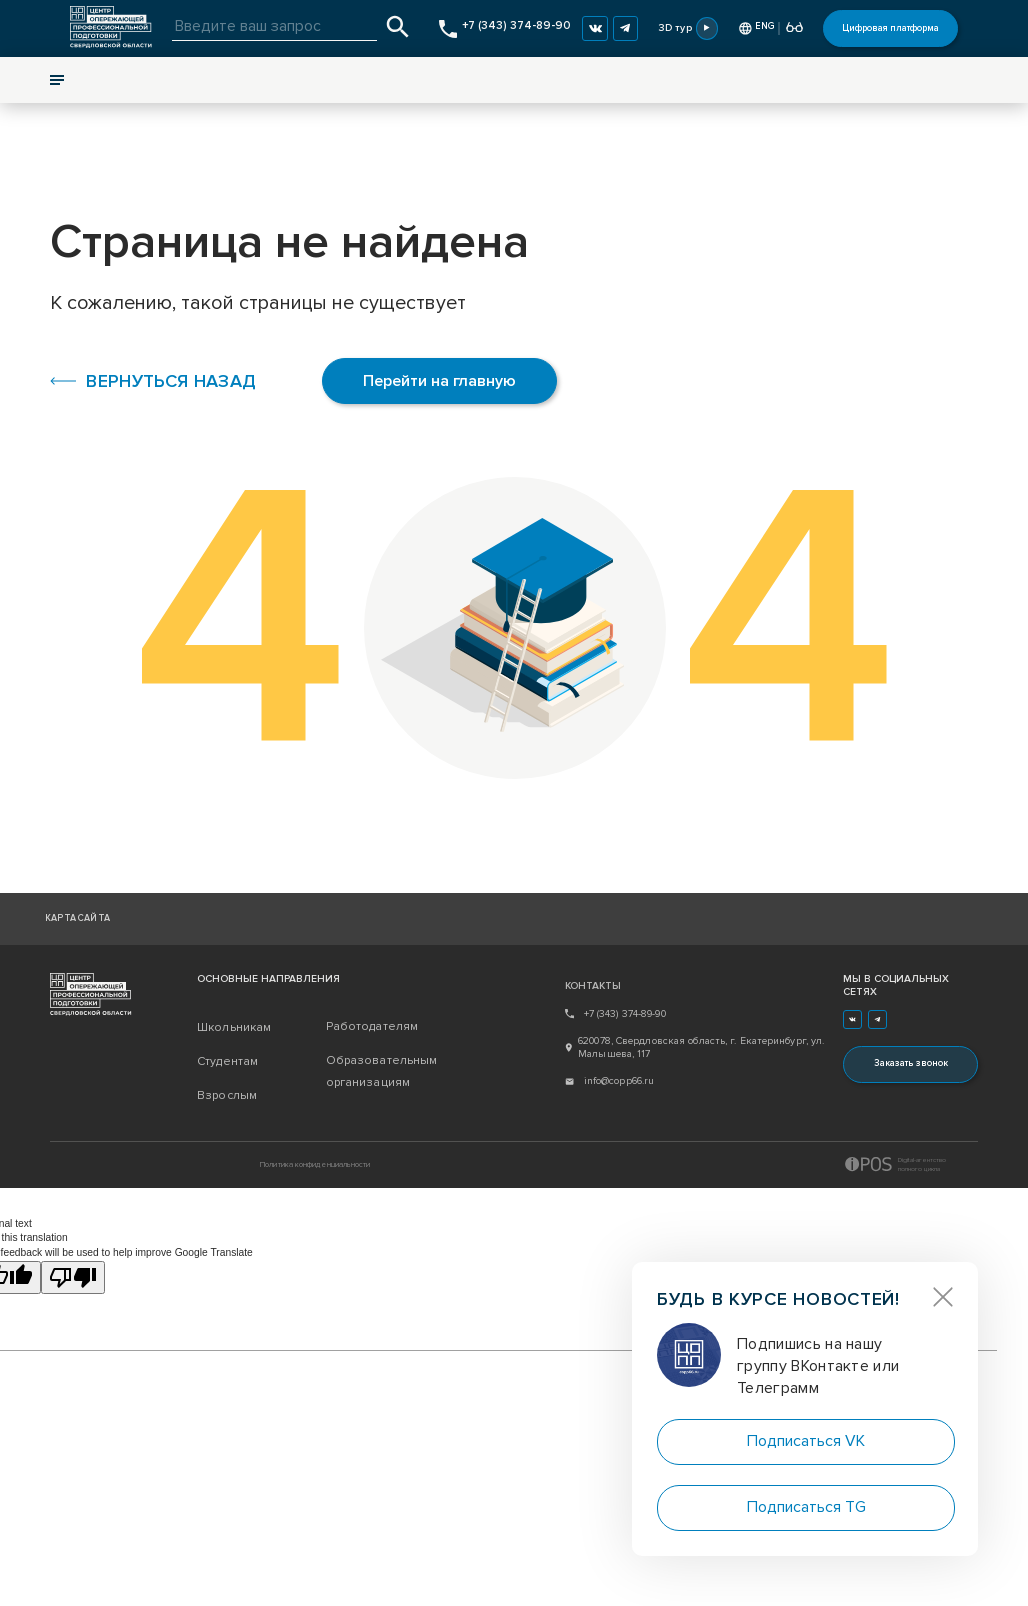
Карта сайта (77, 918)
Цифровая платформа (890, 28)
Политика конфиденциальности (315, 1164)
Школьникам (234, 1027)
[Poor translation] (73, 1277)
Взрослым (227, 1095)
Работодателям (372, 1026)
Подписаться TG (806, 1507)
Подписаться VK (806, 1441)
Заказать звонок (911, 1063)
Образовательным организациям (382, 1071)
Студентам (227, 1061)
